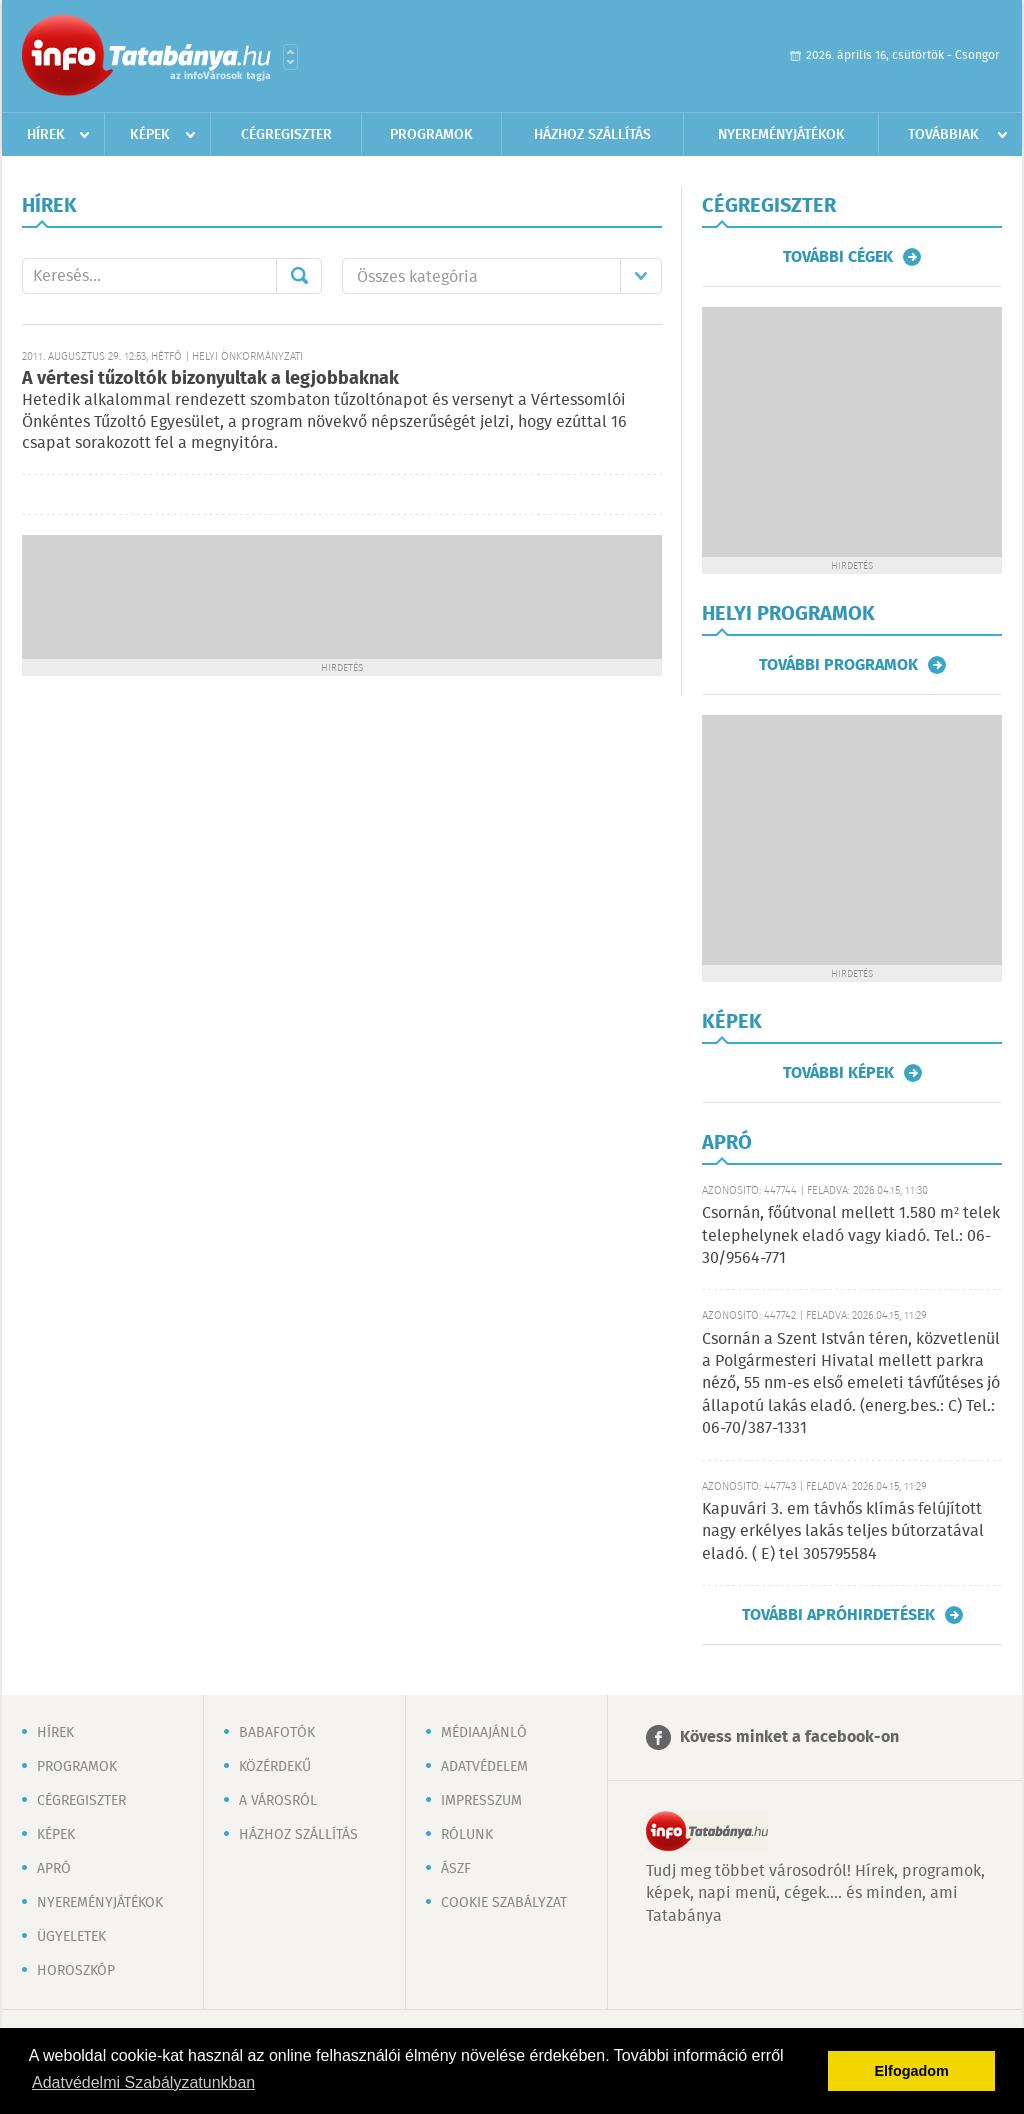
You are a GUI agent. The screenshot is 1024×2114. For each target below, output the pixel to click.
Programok (431, 135)
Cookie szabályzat (504, 1903)
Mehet (299, 276)
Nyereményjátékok (781, 135)
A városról (278, 1801)
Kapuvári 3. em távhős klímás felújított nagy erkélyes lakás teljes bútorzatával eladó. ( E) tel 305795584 (843, 1532)
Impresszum (481, 1801)
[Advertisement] (342, 595)
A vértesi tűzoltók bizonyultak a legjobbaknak (210, 379)
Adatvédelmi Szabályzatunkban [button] (143, 2082)
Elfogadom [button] (912, 2071)
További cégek (838, 257)
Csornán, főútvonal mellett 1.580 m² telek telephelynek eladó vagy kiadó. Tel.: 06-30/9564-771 (851, 1236)
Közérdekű (275, 1767)
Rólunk (467, 1835)
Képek (150, 135)
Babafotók (277, 1733)
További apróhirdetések (838, 1615)
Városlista (290, 57)
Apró (54, 1869)
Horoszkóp (76, 1971)
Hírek (46, 135)
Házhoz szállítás (592, 135)
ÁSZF (456, 1869)
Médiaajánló (484, 1733)
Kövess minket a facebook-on (789, 1737)
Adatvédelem (484, 1767)
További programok (838, 665)
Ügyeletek (71, 1937)
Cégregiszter (286, 135)
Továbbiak (943, 135)
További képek (838, 1073)
